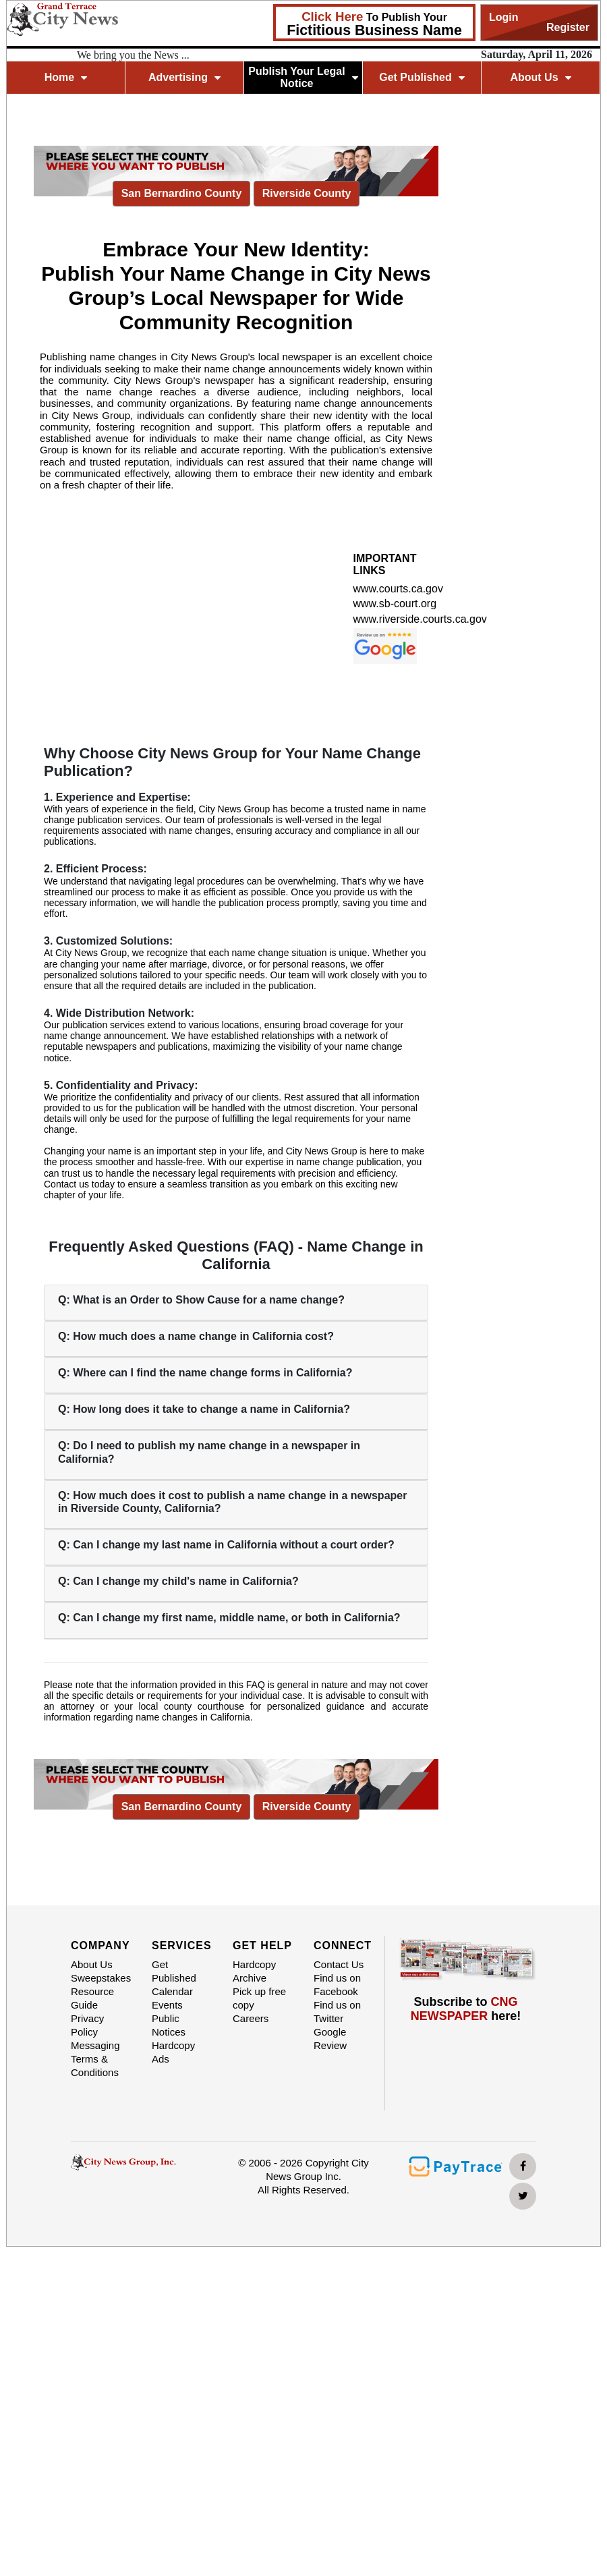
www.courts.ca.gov (398, 588)
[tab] (236, 1302)
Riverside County (306, 192)
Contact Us (339, 1964)
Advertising (184, 77)
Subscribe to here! (466, 2009)
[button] (236, 1299)
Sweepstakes (101, 1978)
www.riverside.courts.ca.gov (420, 619)
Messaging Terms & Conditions (95, 2059)
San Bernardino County (181, 192)
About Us (540, 77)
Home (66, 77)
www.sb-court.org (395, 603)
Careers (250, 2018)
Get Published (422, 77)
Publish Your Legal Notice (303, 77)
